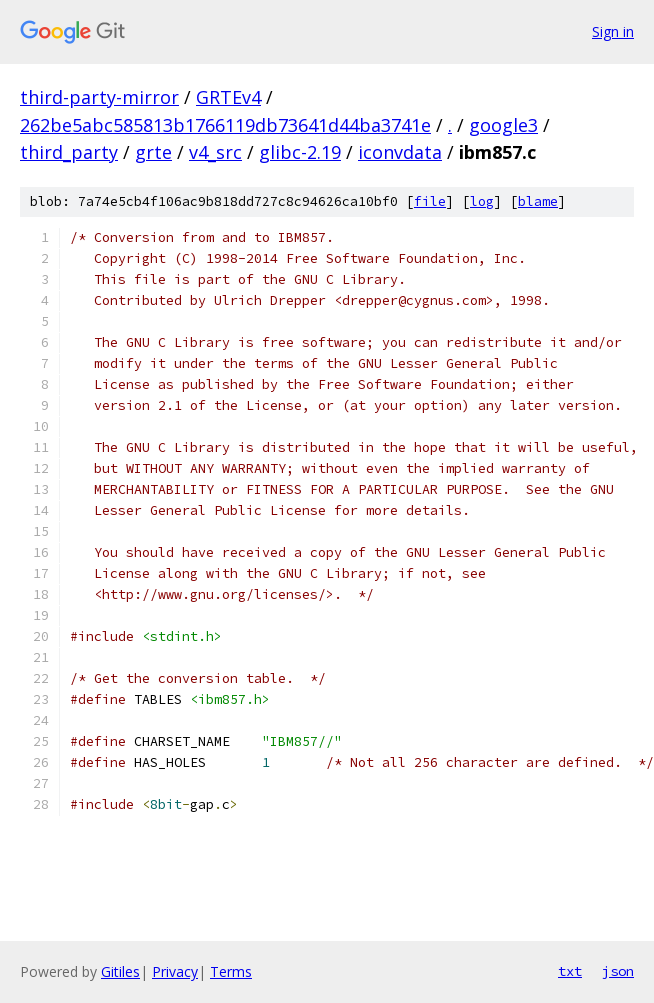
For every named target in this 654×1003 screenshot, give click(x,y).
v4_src (215, 152)
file (430, 201)
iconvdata (400, 152)
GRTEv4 (228, 97)
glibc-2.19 (300, 152)
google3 (503, 125)
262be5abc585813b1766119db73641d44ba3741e (225, 125)
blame (538, 201)
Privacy (175, 971)
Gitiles (120, 971)
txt (570, 971)
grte (153, 152)
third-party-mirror (99, 97)
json (618, 971)
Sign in (613, 31)
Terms (231, 971)
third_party (69, 152)
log (482, 201)
